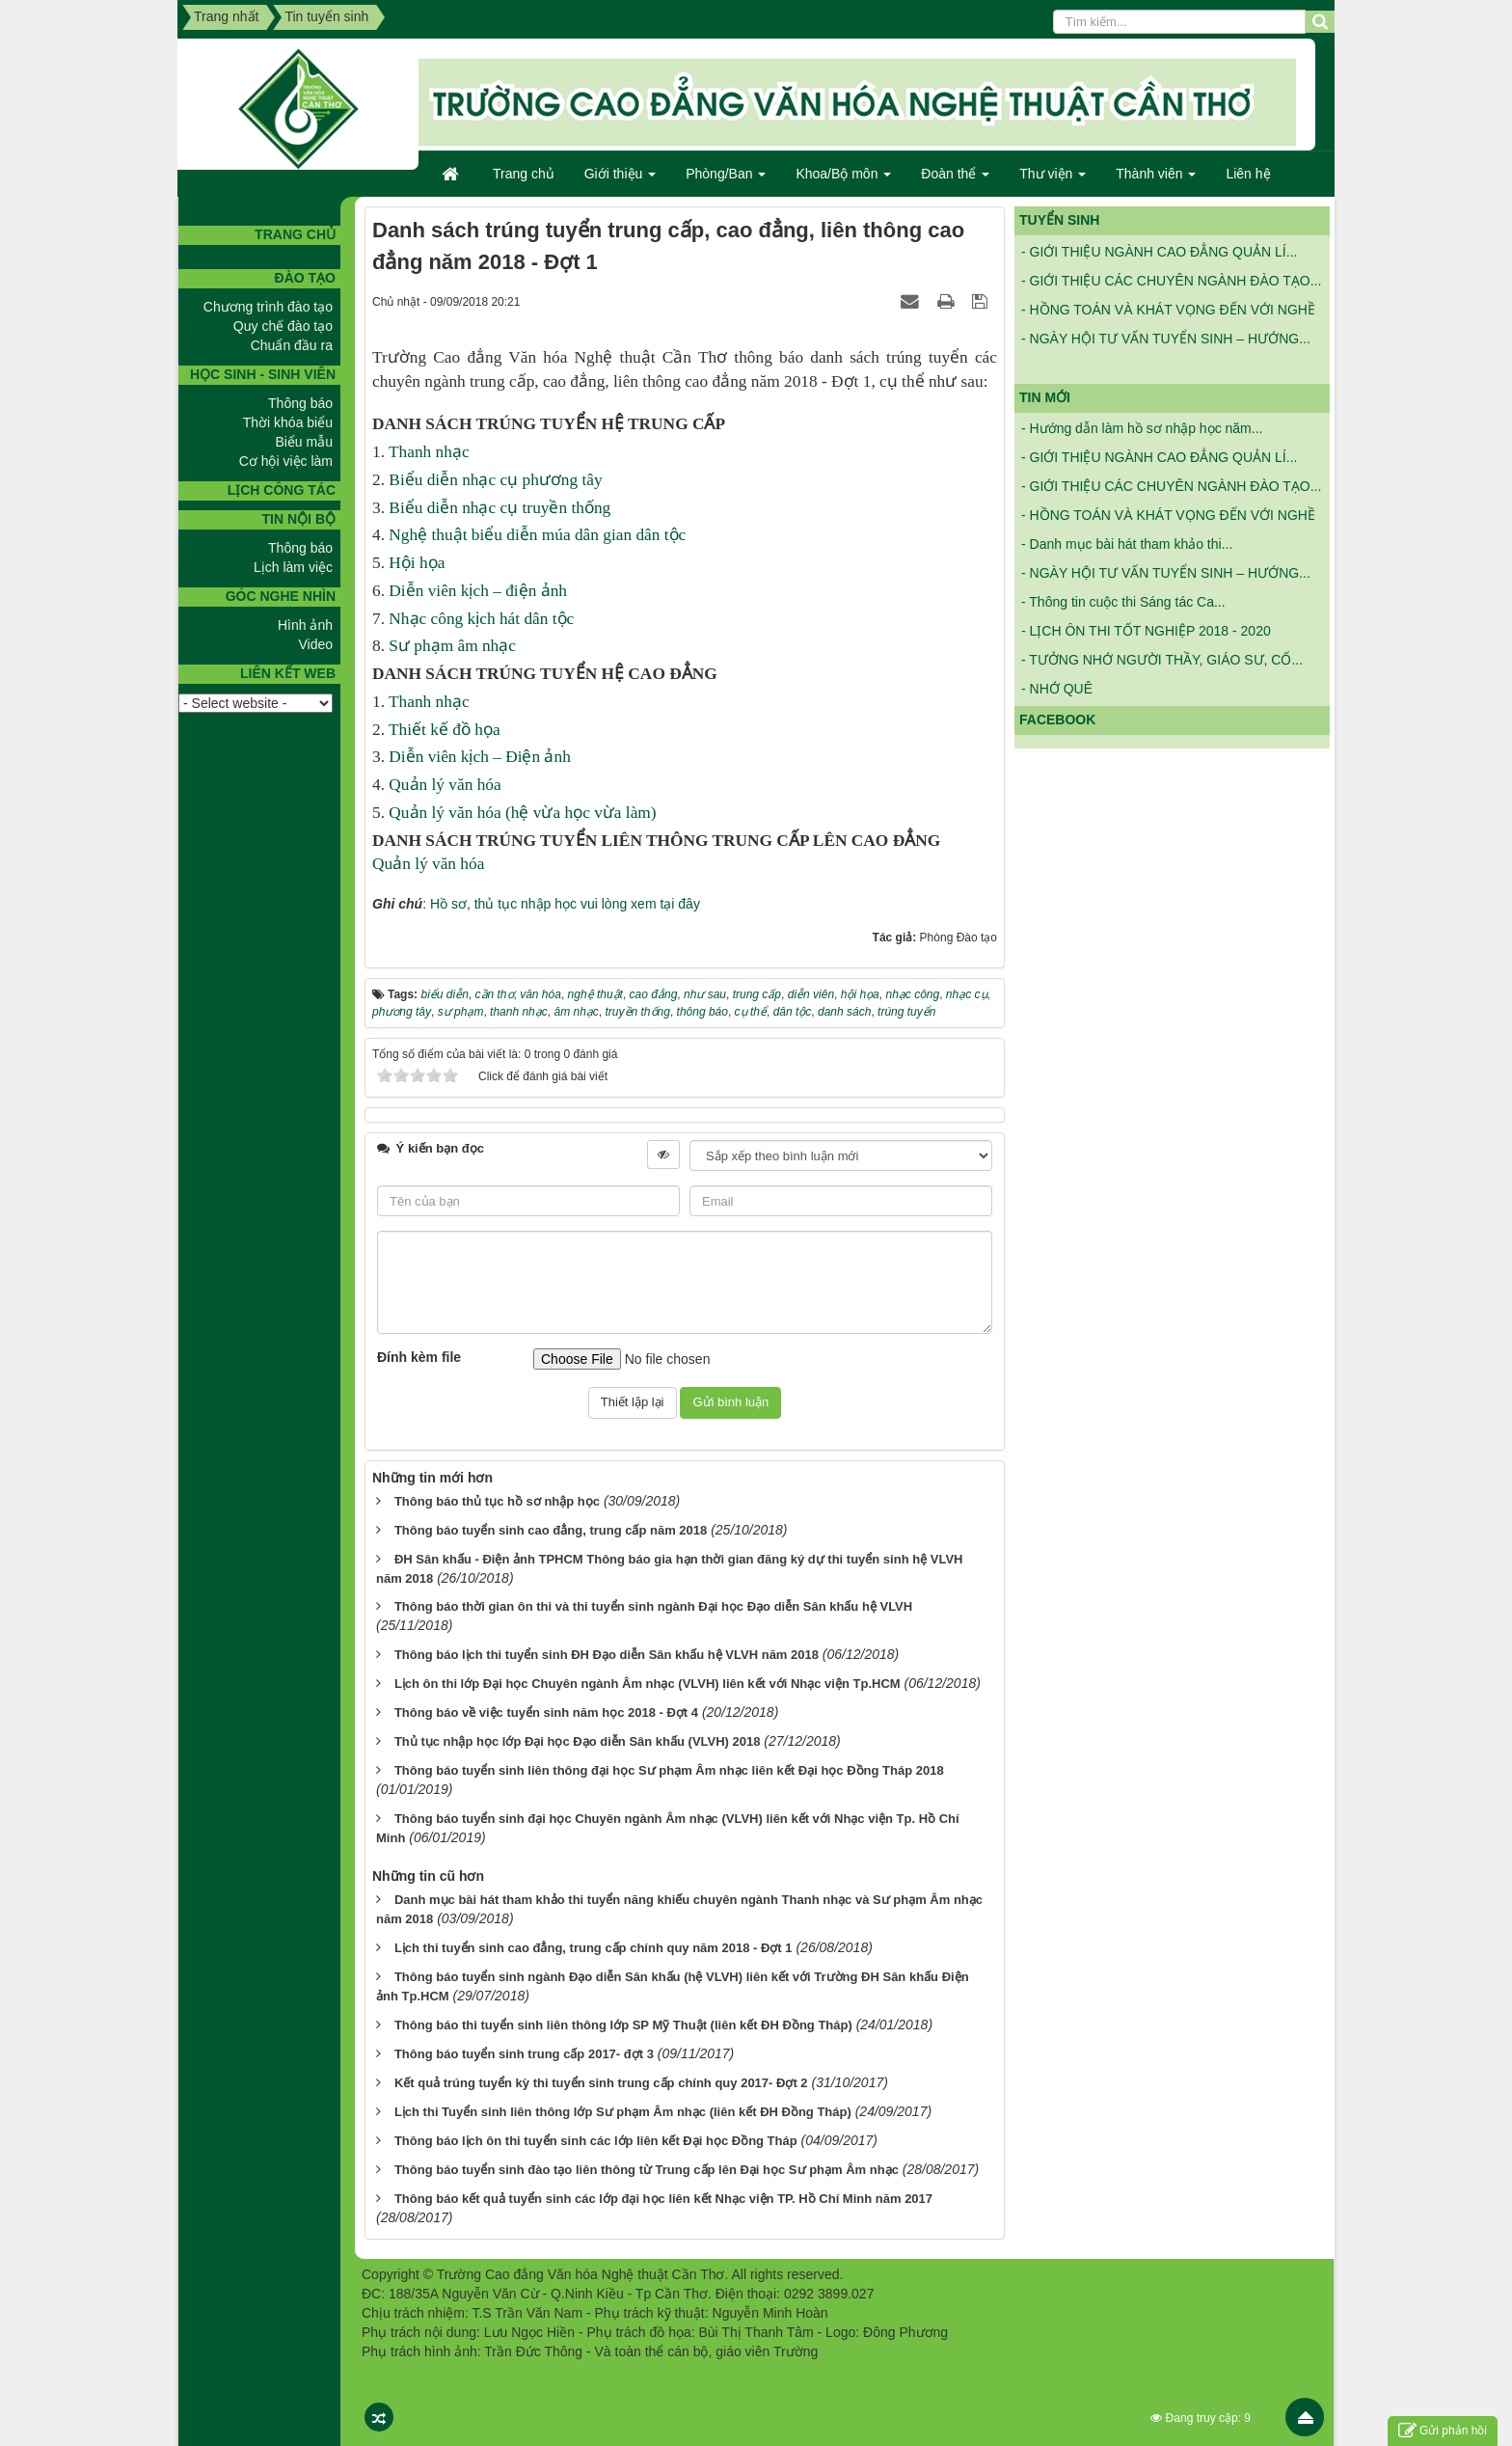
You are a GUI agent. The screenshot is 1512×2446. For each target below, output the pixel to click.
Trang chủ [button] (523, 173)
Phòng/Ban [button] (726, 179)
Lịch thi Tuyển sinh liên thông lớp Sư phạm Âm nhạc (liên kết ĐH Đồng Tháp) (622, 2112)
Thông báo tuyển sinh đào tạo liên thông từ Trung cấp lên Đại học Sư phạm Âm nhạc (646, 2169)
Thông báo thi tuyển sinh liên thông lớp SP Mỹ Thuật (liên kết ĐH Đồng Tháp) (623, 2025)
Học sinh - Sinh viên (263, 374)
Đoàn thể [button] (955, 179)
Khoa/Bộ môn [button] (843, 179)
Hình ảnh (305, 625)
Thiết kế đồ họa (444, 729)
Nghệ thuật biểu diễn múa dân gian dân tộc (537, 535)
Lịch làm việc (293, 567)
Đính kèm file (419, 1357)
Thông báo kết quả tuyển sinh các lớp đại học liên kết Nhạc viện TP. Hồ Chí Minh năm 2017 (663, 2198)
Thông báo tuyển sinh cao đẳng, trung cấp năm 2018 (550, 1530)
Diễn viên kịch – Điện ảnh (480, 756)
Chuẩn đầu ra (292, 345)
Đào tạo (305, 277)
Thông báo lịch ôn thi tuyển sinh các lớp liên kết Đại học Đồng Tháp (595, 2140)
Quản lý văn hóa (444, 784)
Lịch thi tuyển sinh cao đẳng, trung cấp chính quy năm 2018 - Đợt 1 (593, 1948)
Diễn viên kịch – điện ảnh (478, 591)
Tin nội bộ (299, 519)
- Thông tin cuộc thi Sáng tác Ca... (1123, 602)
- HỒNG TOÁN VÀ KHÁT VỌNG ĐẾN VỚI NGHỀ (1168, 316)
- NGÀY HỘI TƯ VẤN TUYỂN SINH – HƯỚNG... (1165, 345)
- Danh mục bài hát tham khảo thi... (1126, 544)
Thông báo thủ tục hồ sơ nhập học (497, 1501)
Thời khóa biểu (288, 422)
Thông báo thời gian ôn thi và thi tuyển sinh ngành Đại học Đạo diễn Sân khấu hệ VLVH (653, 1606)
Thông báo (300, 403)
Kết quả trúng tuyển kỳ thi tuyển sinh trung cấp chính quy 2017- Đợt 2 (601, 2083)
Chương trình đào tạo (268, 306)
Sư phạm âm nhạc (452, 646)
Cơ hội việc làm (286, 461)
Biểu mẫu (304, 441)
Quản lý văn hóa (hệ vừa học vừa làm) (522, 812)
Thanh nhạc (429, 452)
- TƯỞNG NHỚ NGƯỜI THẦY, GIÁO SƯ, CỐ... (1162, 659)
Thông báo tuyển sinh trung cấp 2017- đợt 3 (524, 2054)
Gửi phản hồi (1442, 2431)
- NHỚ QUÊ (1057, 688)
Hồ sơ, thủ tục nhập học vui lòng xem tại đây (565, 903)
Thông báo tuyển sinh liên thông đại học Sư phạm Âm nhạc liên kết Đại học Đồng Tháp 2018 (669, 1770)
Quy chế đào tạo (283, 326)
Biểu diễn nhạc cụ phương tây (495, 480)
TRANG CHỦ (295, 234)
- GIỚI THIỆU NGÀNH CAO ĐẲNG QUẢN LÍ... (1159, 258)
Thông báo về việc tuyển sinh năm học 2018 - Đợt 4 (546, 1712)
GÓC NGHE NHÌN (281, 596)
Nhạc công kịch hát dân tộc (481, 619)
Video (315, 644)
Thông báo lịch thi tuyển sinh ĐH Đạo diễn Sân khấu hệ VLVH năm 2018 (606, 1654)
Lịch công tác (282, 490)
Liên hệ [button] (1248, 173)
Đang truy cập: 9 (1200, 2418)
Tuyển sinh (1059, 220)
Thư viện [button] (1052, 179)
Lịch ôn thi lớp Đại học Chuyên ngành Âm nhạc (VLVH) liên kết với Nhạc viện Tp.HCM (647, 1683)
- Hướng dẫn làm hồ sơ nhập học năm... (1141, 428)
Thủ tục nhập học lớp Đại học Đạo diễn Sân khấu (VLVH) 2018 (577, 1741)
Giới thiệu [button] (620, 179)
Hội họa (417, 563)
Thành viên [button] (1156, 179)
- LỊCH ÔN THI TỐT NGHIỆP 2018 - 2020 (1146, 631)
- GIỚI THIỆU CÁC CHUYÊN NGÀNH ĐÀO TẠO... (1171, 287)
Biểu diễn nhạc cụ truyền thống (499, 508)
